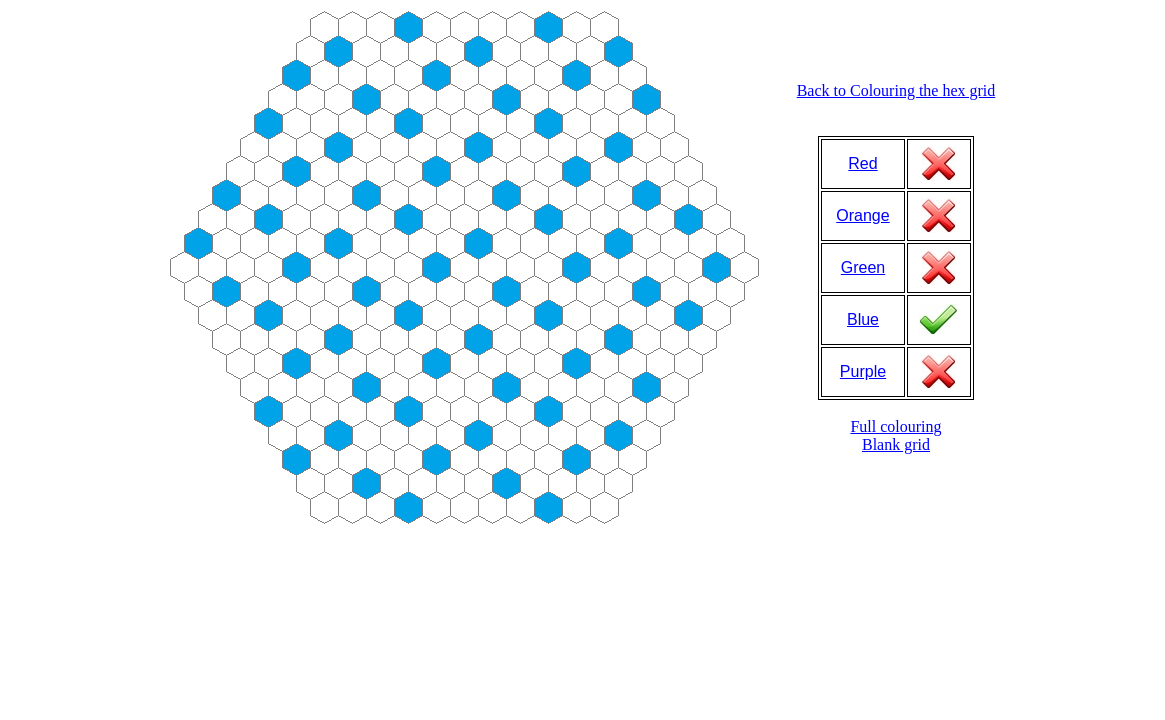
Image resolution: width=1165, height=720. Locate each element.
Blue (863, 319)
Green (863, 267)
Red (862, 163)
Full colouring (895, 426)
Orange (862, 215)
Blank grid (896, 444)
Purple (863, 371)
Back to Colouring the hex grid (896, 90)
